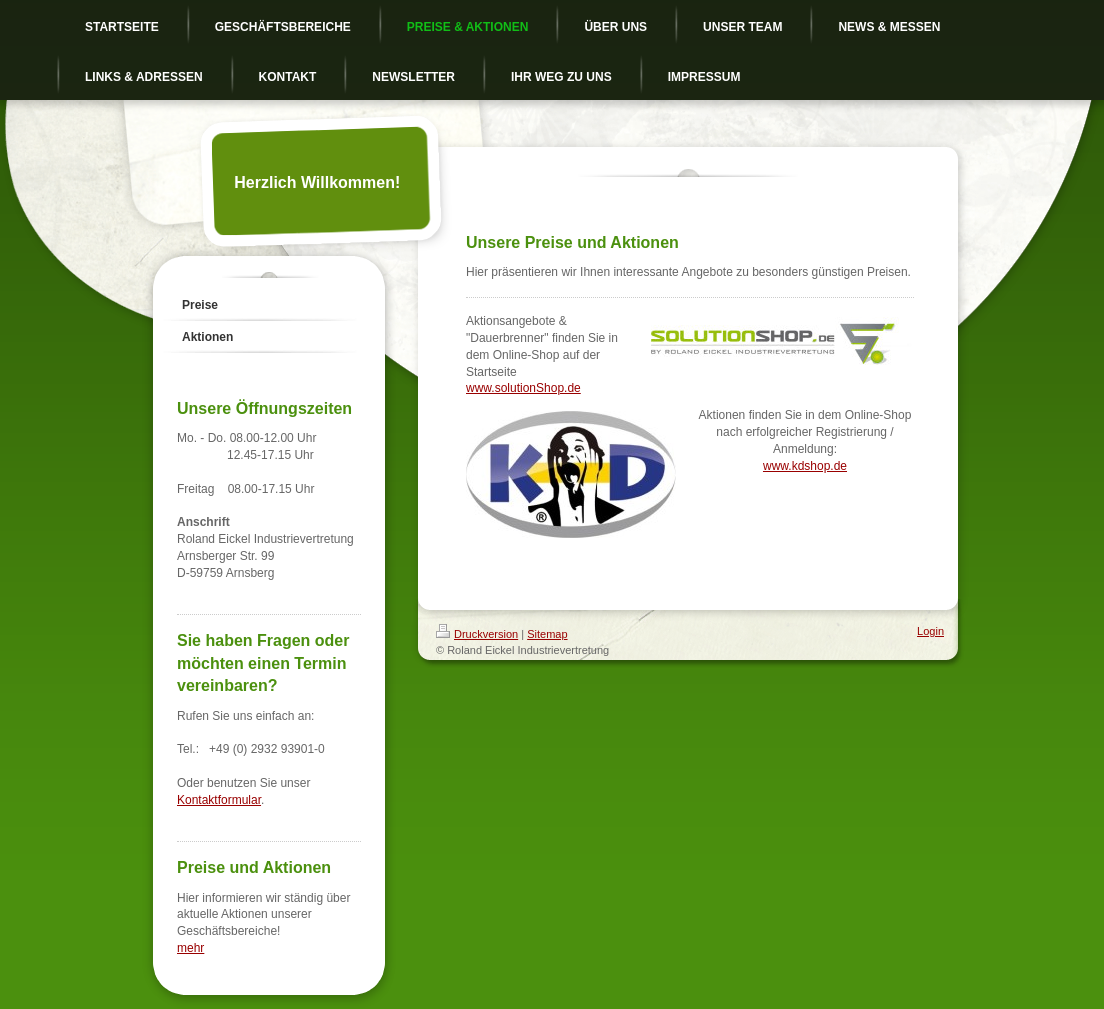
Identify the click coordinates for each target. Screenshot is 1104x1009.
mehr (190, 948)
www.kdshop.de (805, 466)
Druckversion (477, 634)
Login (930, 631)
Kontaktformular (219, 800)
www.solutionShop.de (523, 388)
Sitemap (547, 634)
